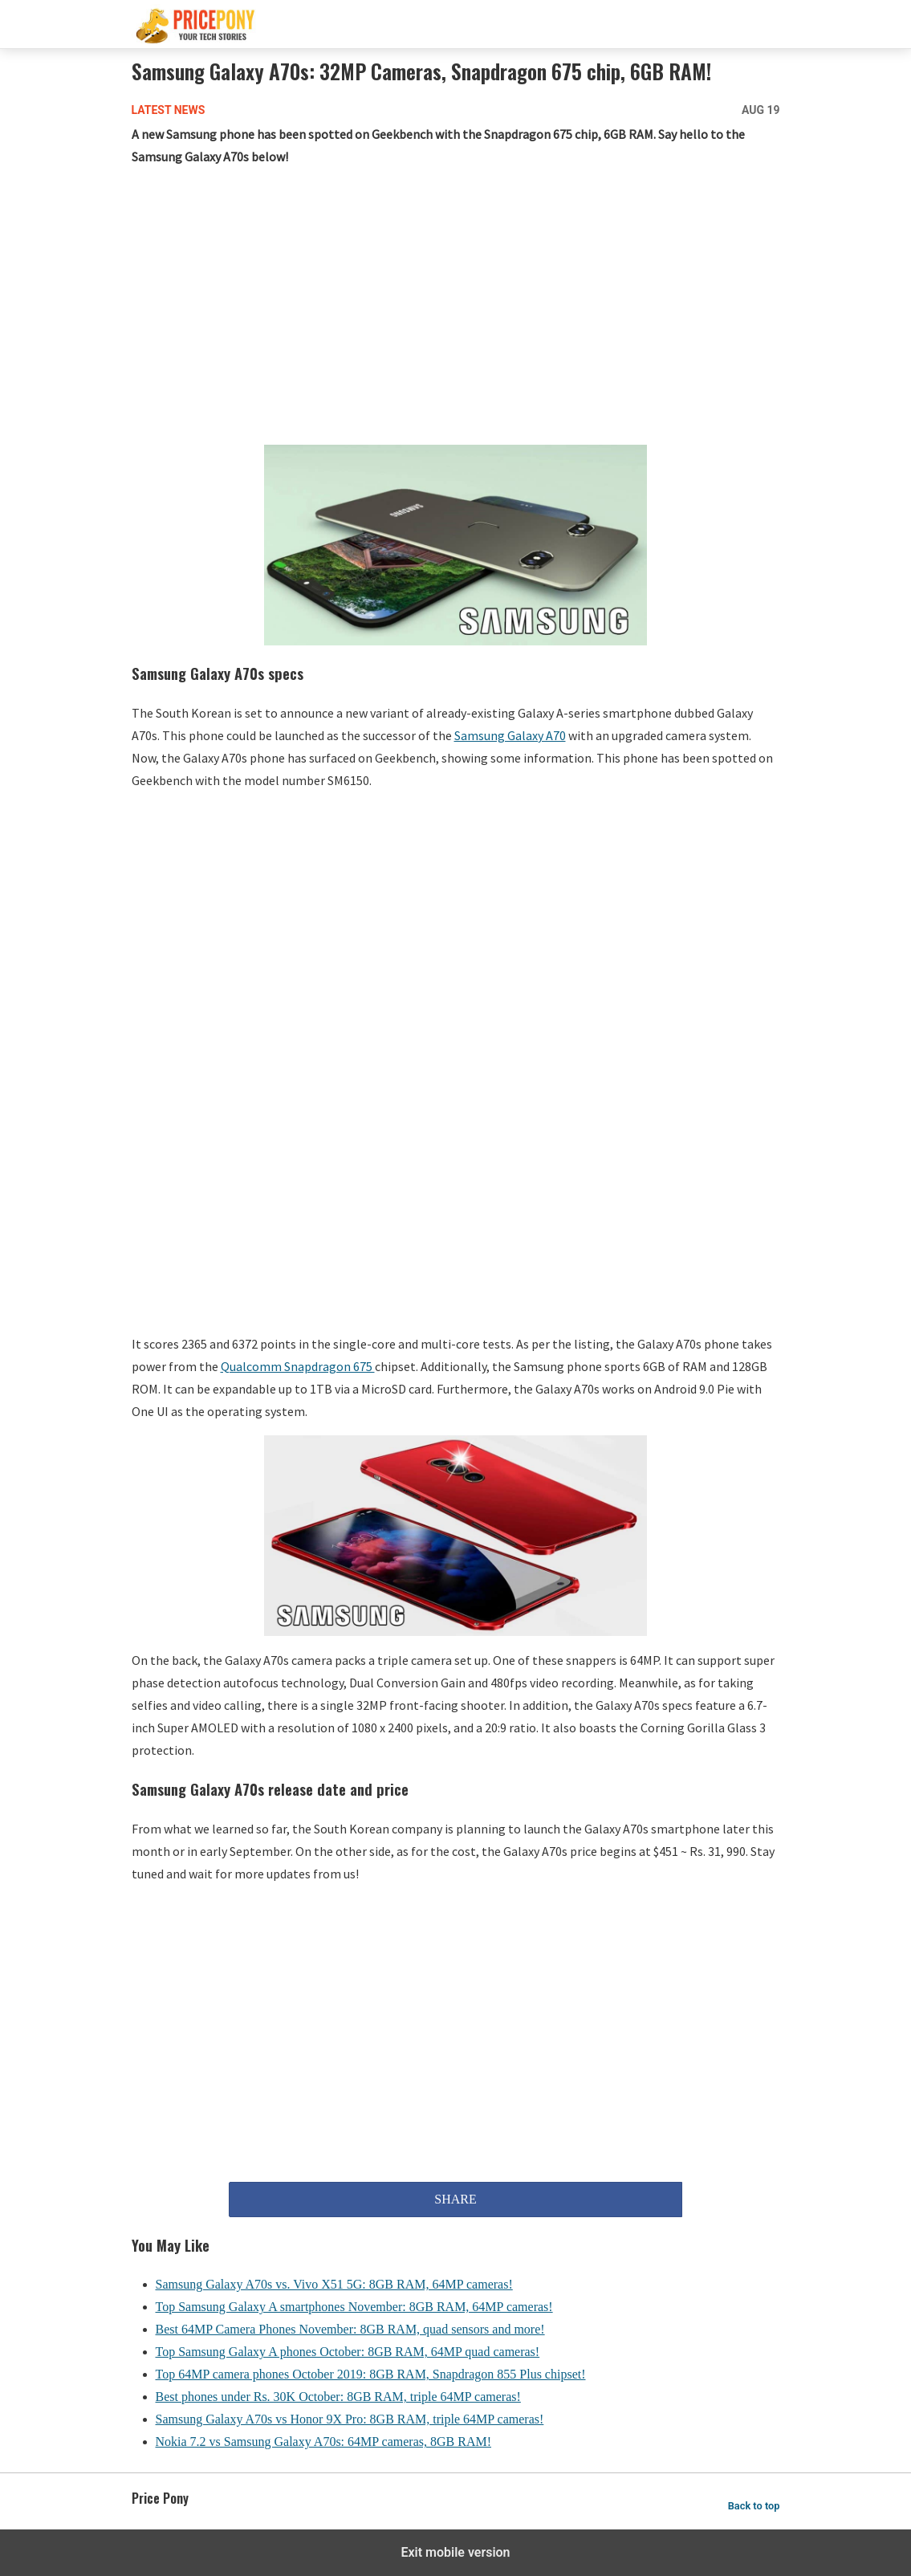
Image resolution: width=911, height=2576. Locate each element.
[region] (456, 309)
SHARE (455, 2199)
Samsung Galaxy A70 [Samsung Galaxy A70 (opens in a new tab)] (510, 735)
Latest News (168, 110)
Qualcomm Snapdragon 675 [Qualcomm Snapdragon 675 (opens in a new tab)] (298, 1366)
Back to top (754, 2506)
